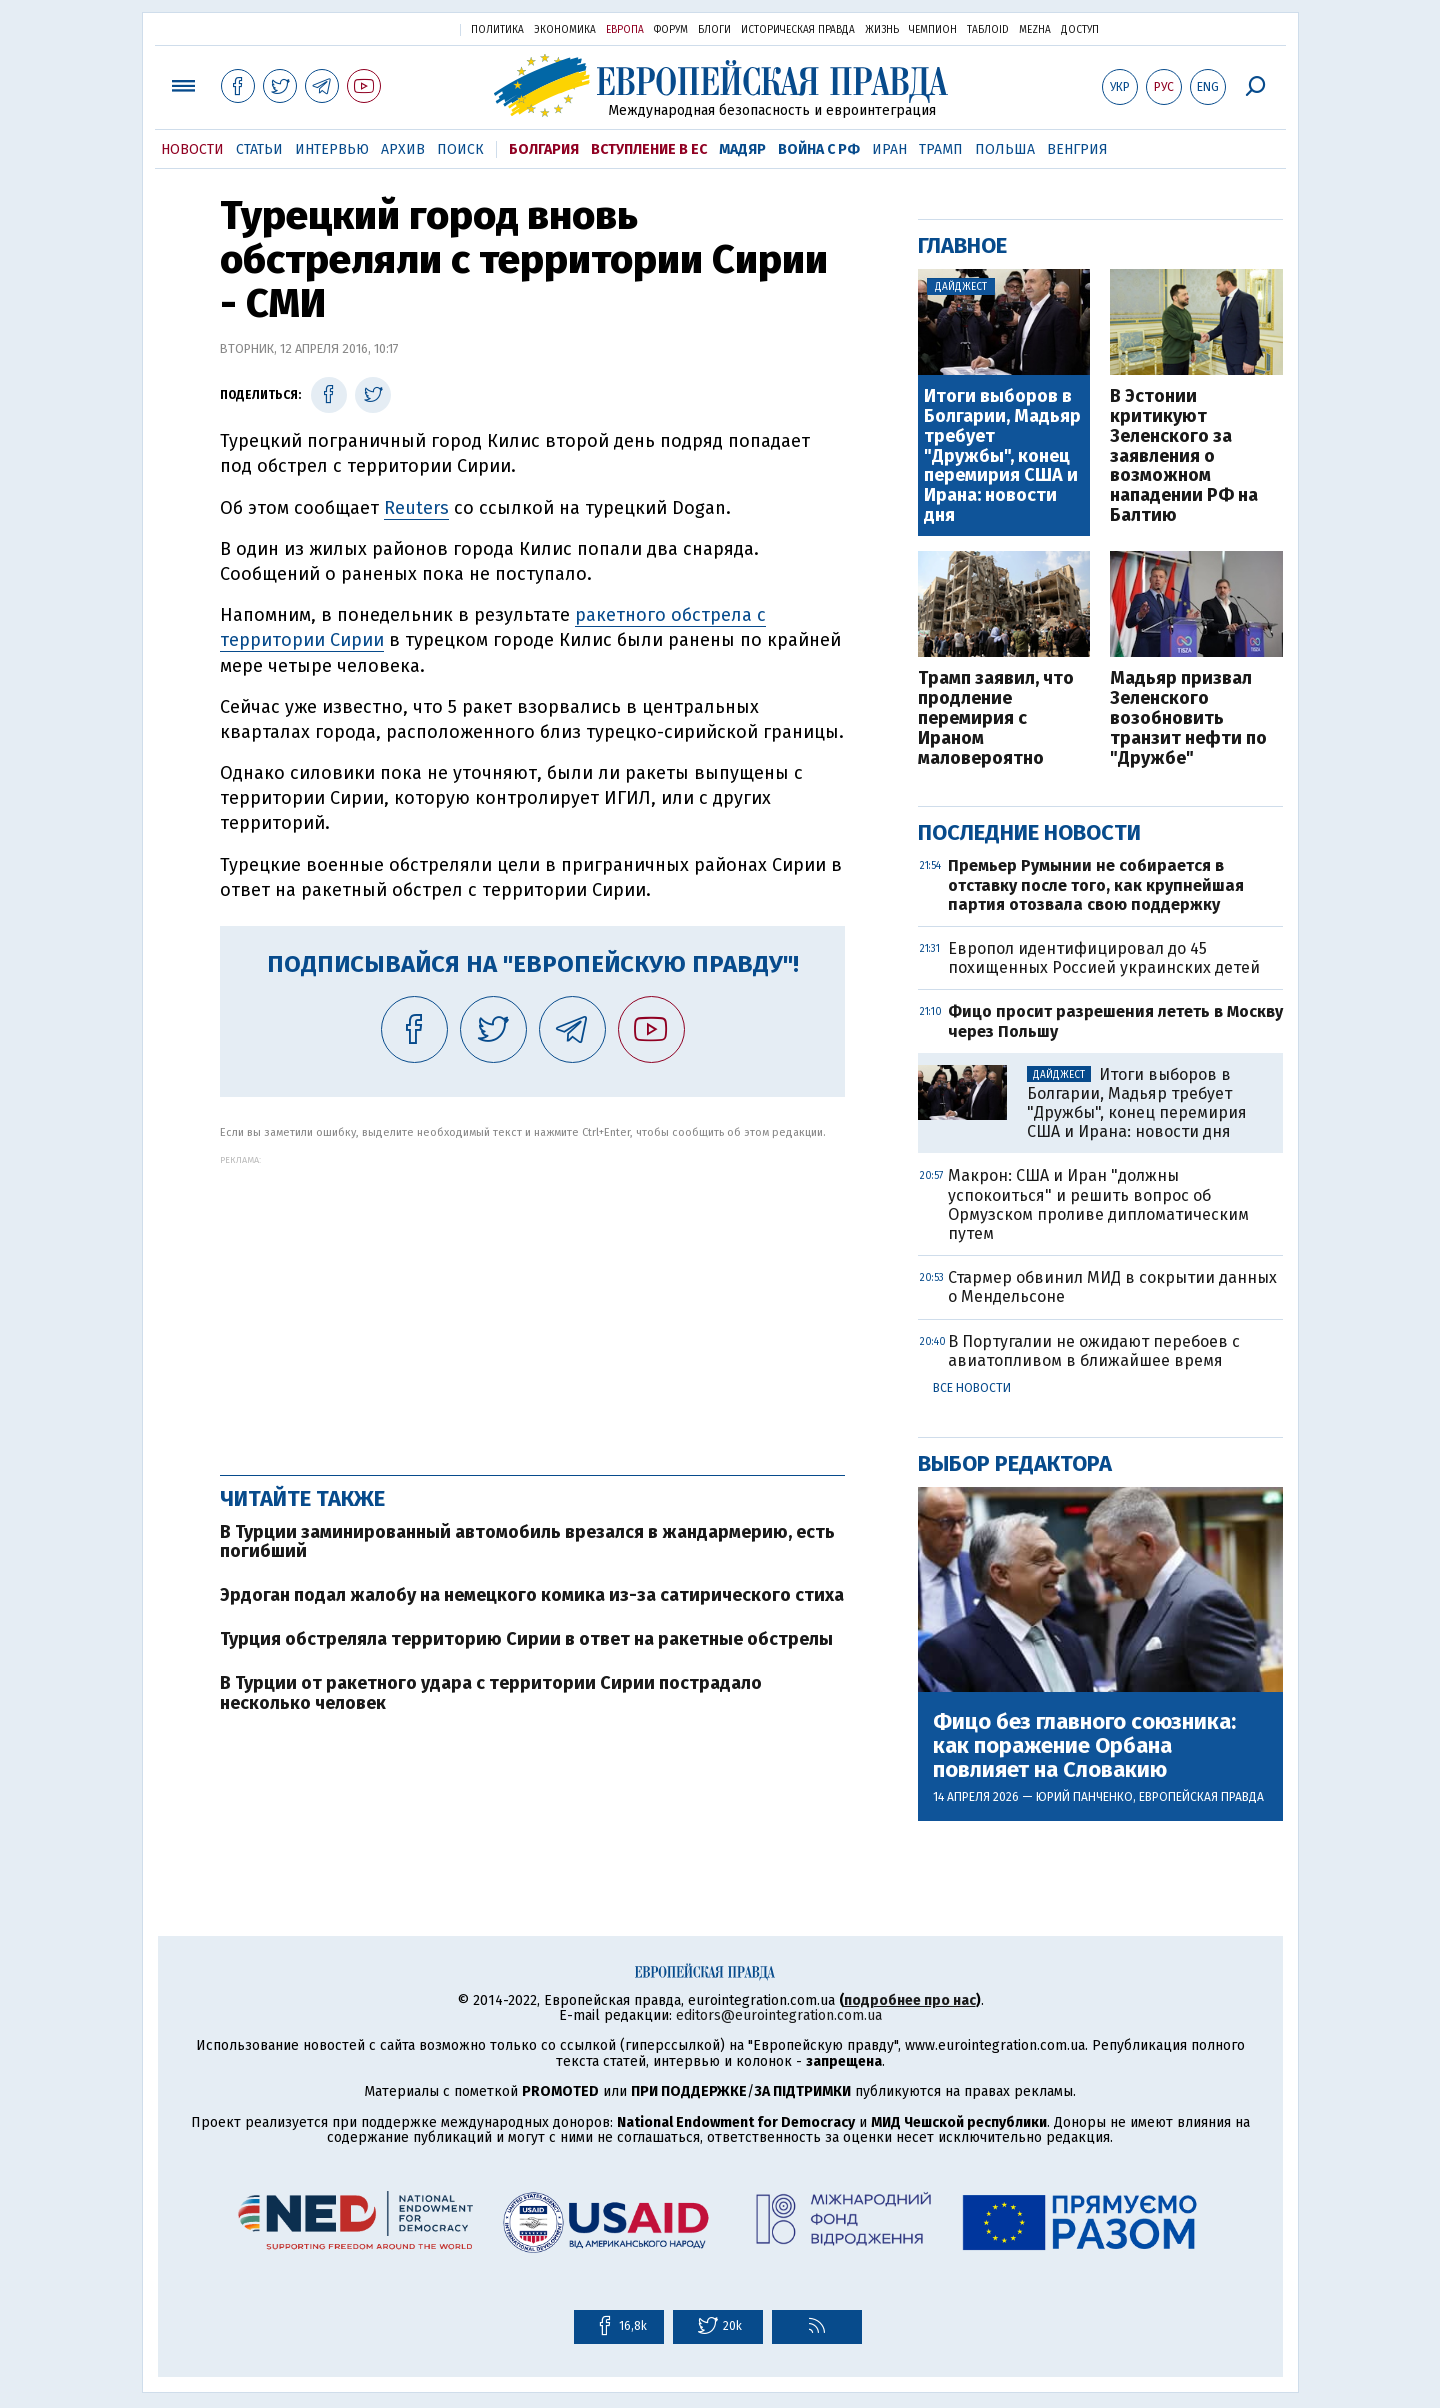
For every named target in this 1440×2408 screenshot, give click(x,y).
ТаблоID (988, 30)
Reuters (416, 508)
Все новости (972, 1388)
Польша (1005, 149)
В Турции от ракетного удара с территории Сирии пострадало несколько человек (491, 1693)
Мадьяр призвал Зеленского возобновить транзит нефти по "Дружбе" (1188, 718)
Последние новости (1029, 832)
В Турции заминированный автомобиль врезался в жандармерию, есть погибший (527, 1542)
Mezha (1035, 30)
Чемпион (933, 30)
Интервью (332, 149)
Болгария (544, 149)
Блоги (714, 30)
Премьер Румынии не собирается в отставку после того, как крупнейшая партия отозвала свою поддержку (1096, 884)
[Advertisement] (532, 1305)
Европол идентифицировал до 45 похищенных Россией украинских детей (1104, 958)
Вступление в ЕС (649, 149)
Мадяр (742, 149)
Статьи (259, 149)
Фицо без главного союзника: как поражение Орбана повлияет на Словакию (1084, 1746)
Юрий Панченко (1084, 1797)
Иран (889, 149)
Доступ (1080, 30)
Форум (671, 30)
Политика (497, 30)
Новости (192, 149)
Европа (625, 30)
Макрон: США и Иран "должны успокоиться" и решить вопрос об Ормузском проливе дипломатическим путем (1098, 1204)
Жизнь (882, 30)
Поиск (460, 149)
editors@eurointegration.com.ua (779, 2015)
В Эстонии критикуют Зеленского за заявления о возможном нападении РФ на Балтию (1184, 456)
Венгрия (1077, 149)
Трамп (941, 149)
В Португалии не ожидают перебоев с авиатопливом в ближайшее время (1094, 1351)
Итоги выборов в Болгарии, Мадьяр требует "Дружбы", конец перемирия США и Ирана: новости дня (1002, 456)
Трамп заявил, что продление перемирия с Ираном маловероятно (996, 718)
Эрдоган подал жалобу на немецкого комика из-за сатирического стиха (532, 1595)
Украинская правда (396, 28)
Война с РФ (819, 149)
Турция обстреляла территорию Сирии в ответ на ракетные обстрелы (526, 1639)
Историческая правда (798, 30)
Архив (403, 149)
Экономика (565, 30)
